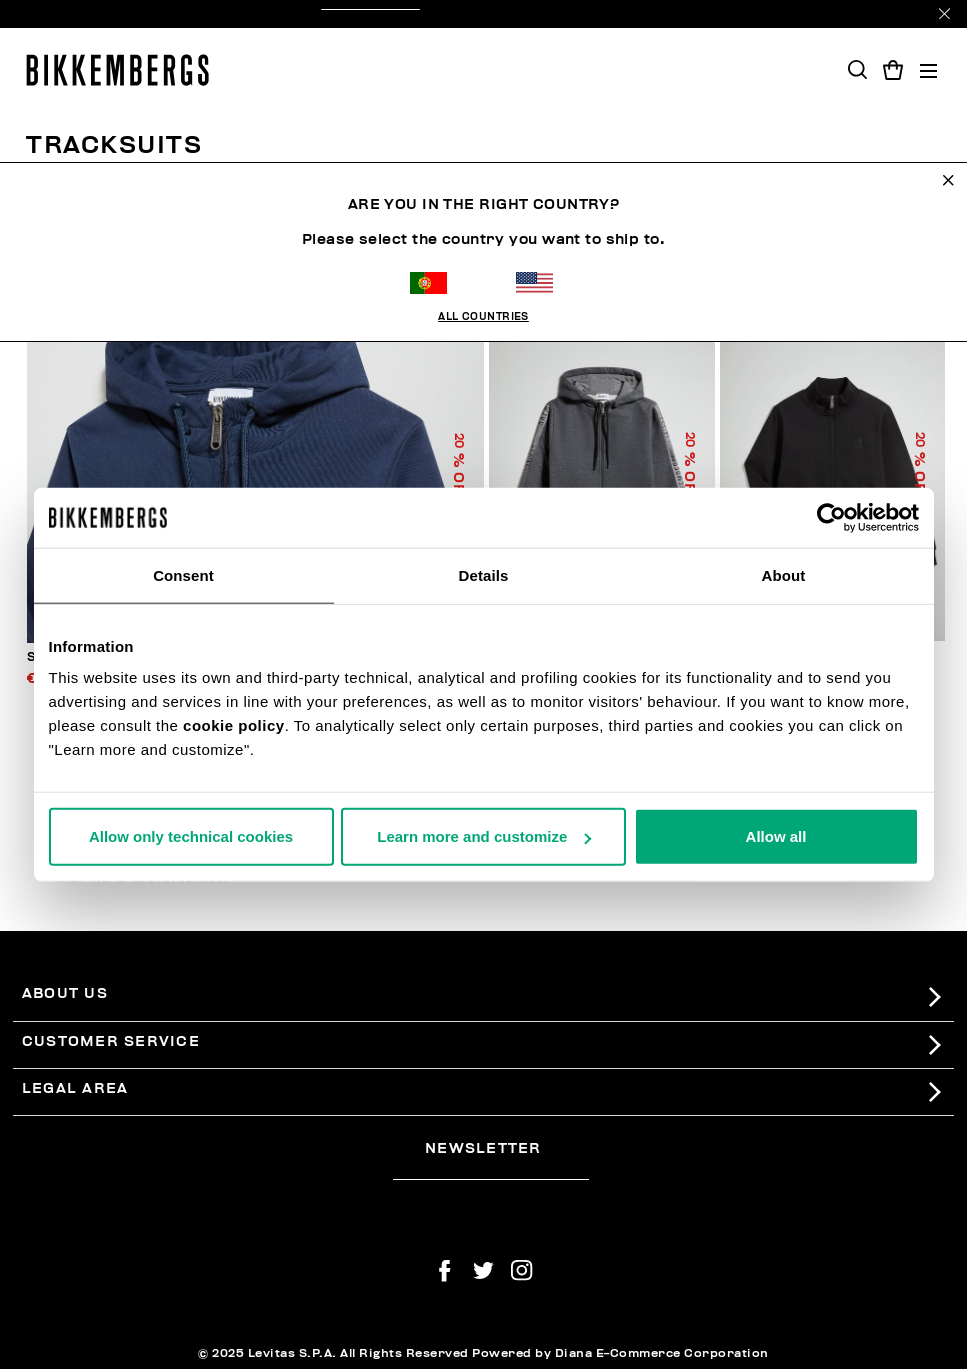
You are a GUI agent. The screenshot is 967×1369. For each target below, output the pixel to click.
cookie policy (234, 725)
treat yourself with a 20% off (483, 14)
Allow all (776, 836)
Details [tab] (484, 574)
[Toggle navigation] (928, 70)
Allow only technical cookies (191, 836)
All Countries (483, 267)
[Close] (944, 13)
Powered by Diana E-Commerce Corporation (620, 1353)
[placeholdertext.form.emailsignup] (490, 1173)
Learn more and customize (484, 836)
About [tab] (784, 574)
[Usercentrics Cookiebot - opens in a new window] (831, 517)
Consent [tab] (183, 574)
